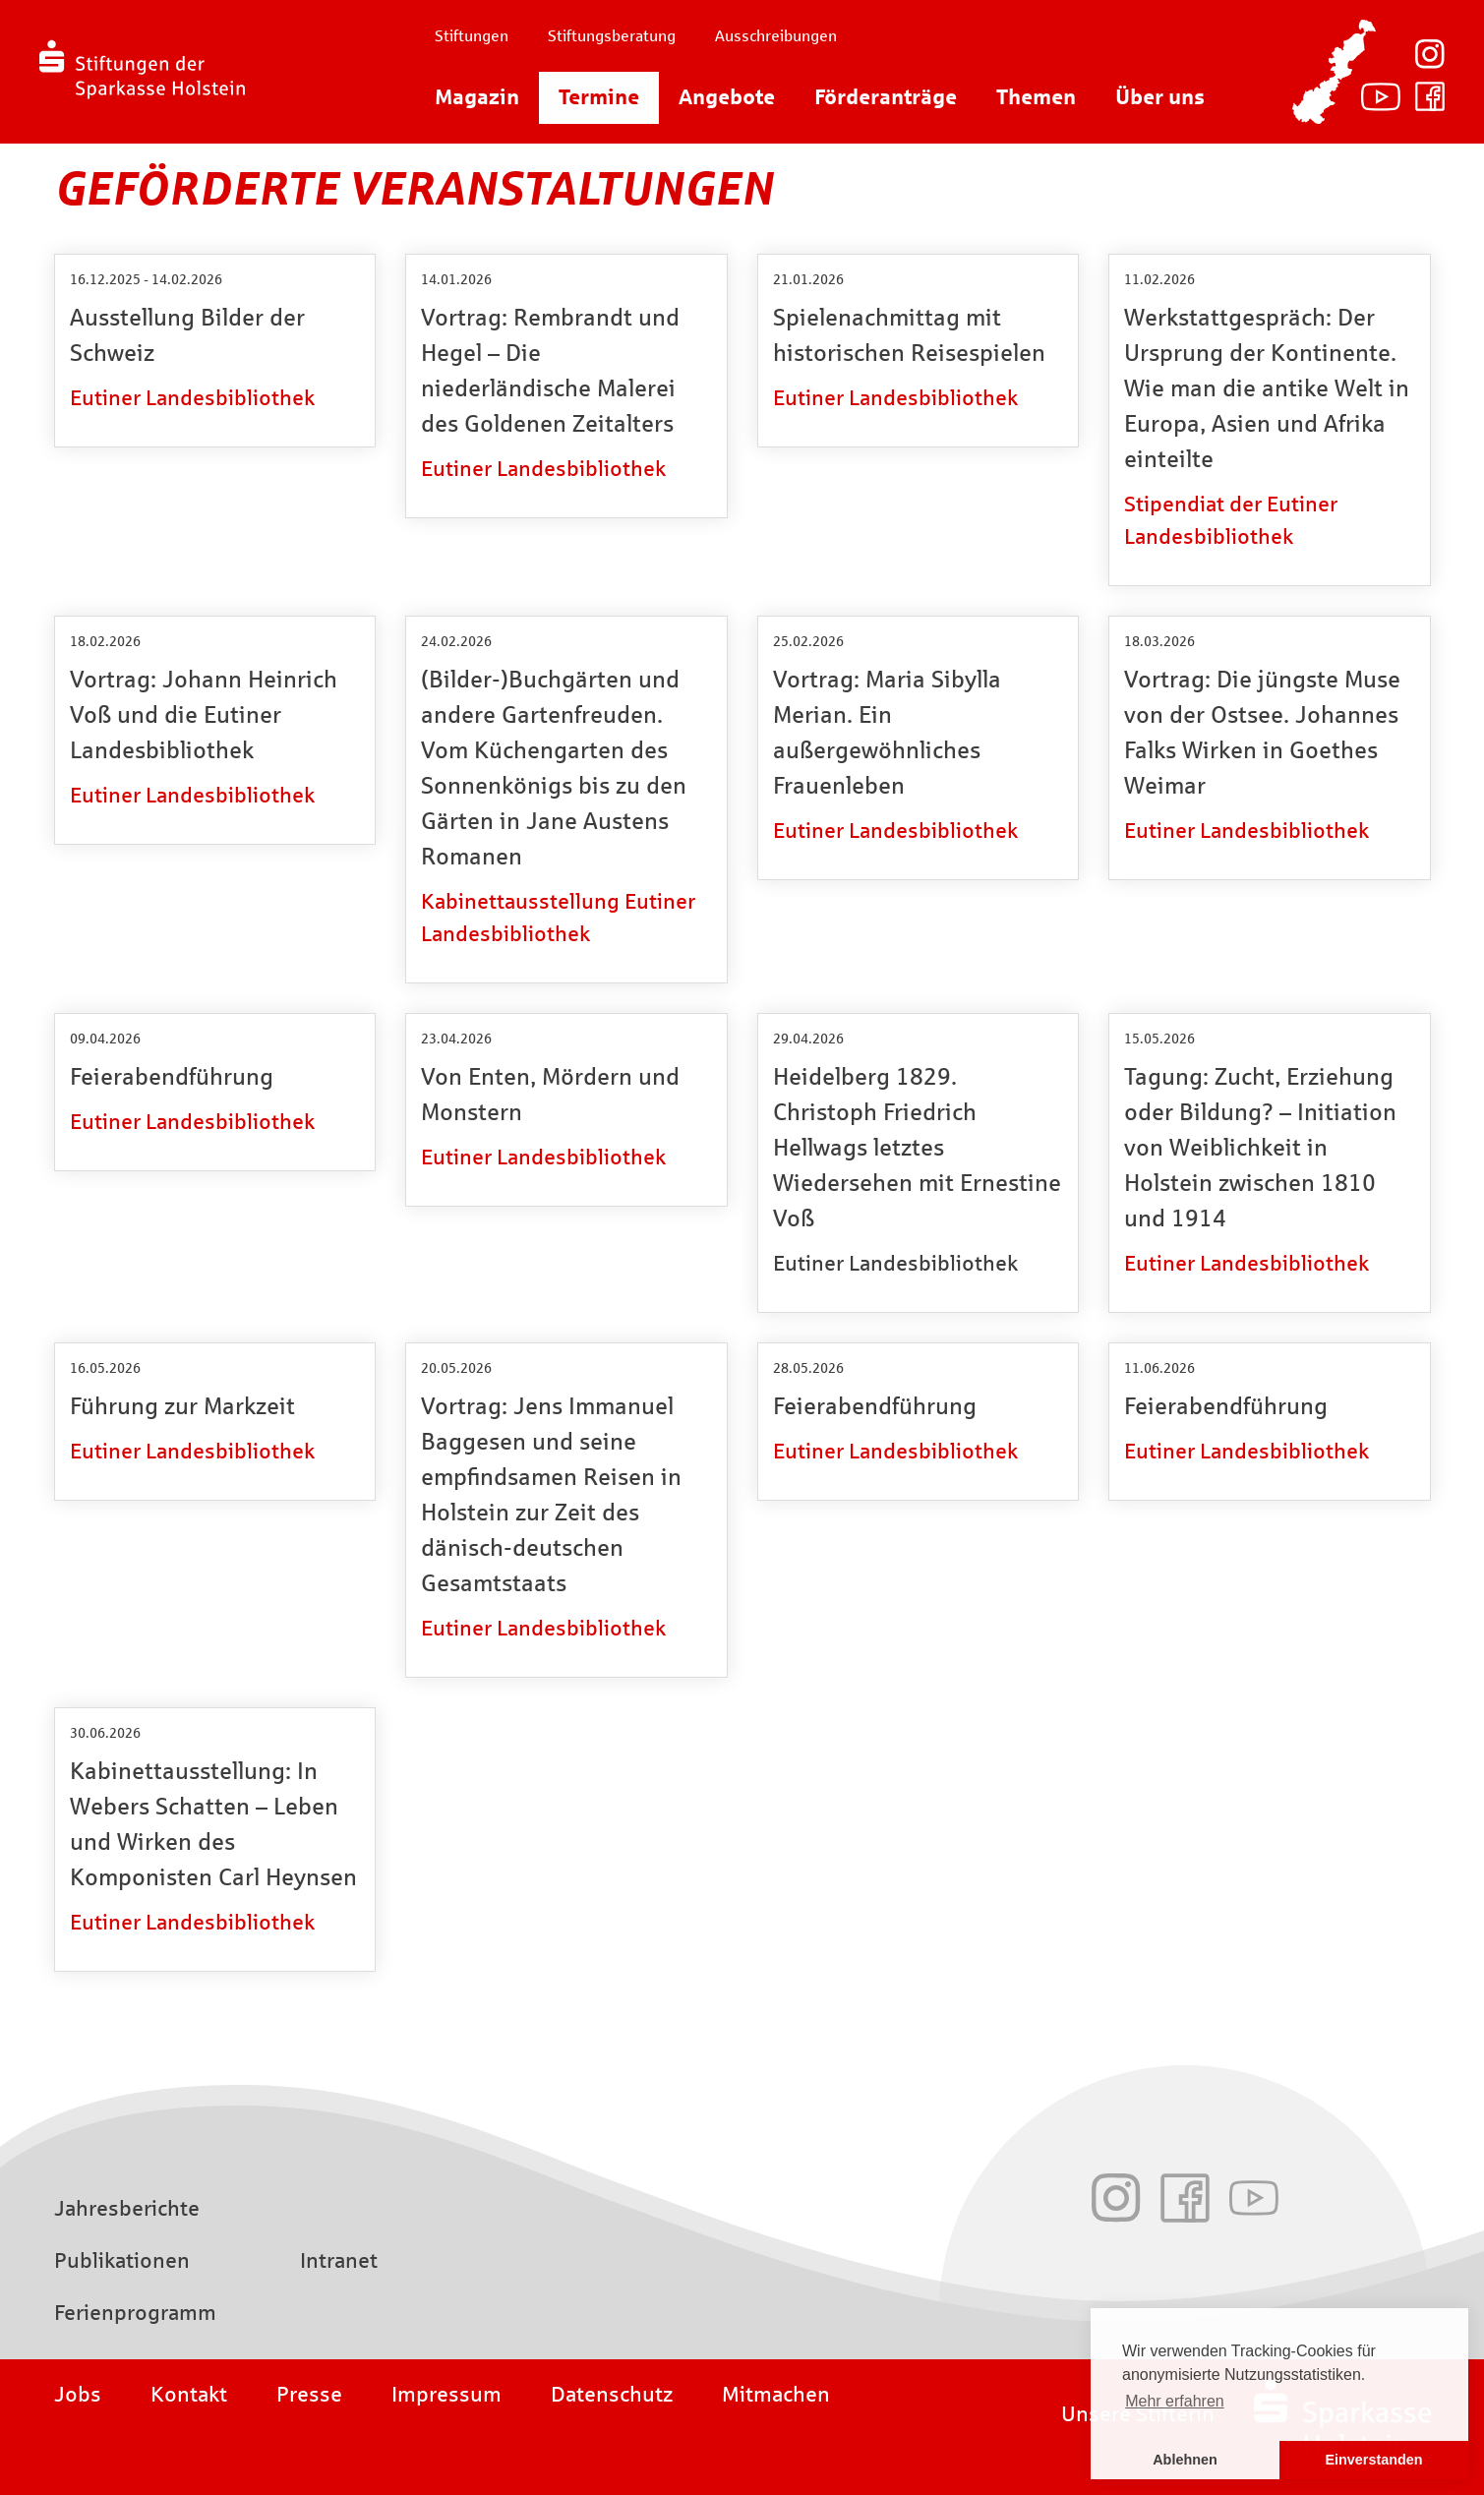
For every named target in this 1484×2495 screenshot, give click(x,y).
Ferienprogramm (135, 2313)
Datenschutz (612, 2394)
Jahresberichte (127, 2209)
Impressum (446, 2394)
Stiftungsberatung (612, 36)
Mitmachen (776, 2394)
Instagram (1430, 54)
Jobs (77, 2394)
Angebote (727, 97)
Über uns (1160, 97)
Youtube (1380, 96)
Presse (309, 2394)
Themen (1036, 97)
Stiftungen (471, 36)
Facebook (1430, 96)
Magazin (477, 97)
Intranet (339, 2261)
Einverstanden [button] (1373, 2459)
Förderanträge (885, 97)
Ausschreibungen (776, 36)
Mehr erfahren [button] (1174, 2401)
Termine (599, 97)
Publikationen (122, 2261)
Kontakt (188, 2394)
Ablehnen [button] (1185, 2459)
